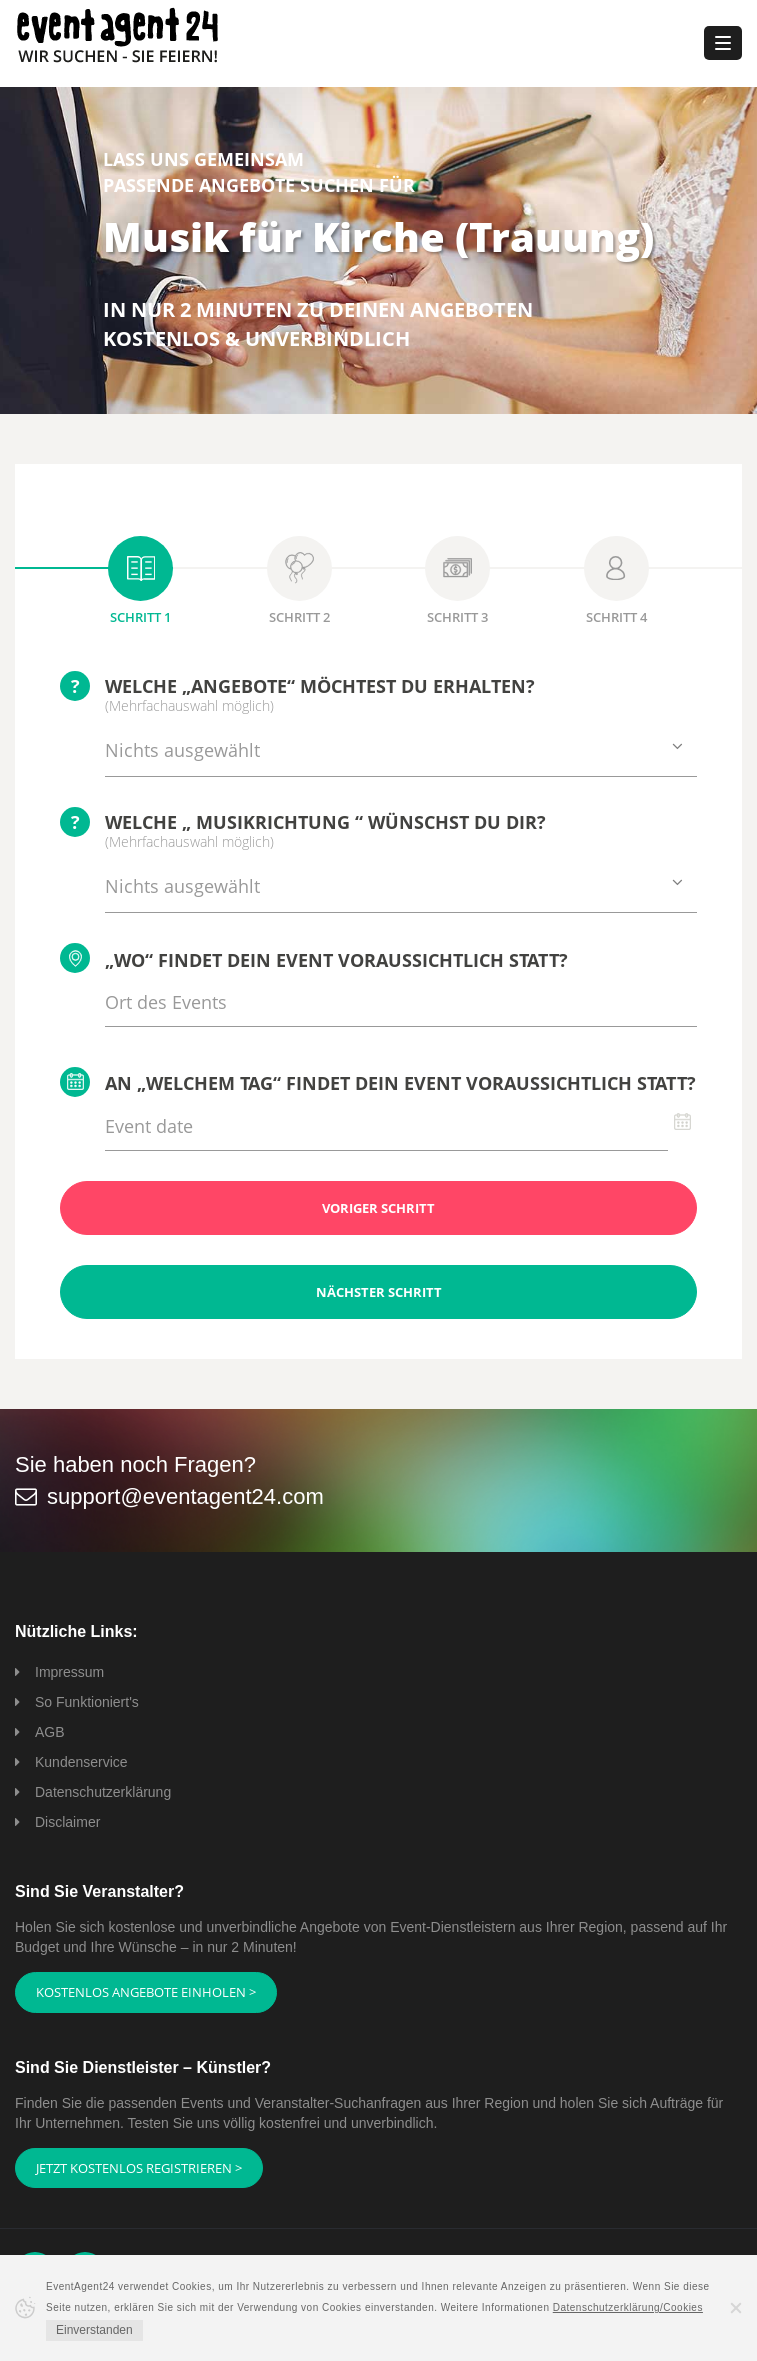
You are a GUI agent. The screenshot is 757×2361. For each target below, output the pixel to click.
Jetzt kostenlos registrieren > (139, 2168)
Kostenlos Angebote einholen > (146, 1992)
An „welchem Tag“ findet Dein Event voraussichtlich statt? (378, 1082)
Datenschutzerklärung (103, 1792)
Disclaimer (67, 1822)
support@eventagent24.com (185, 1496)
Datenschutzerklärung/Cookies (628, 2307)
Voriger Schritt (378, 1208)
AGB (50, 1732)
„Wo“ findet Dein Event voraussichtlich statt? (314, 958)
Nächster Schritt (379, 1292)
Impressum (69, 1672)
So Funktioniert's (87, 1702)
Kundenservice (81, 1762)
